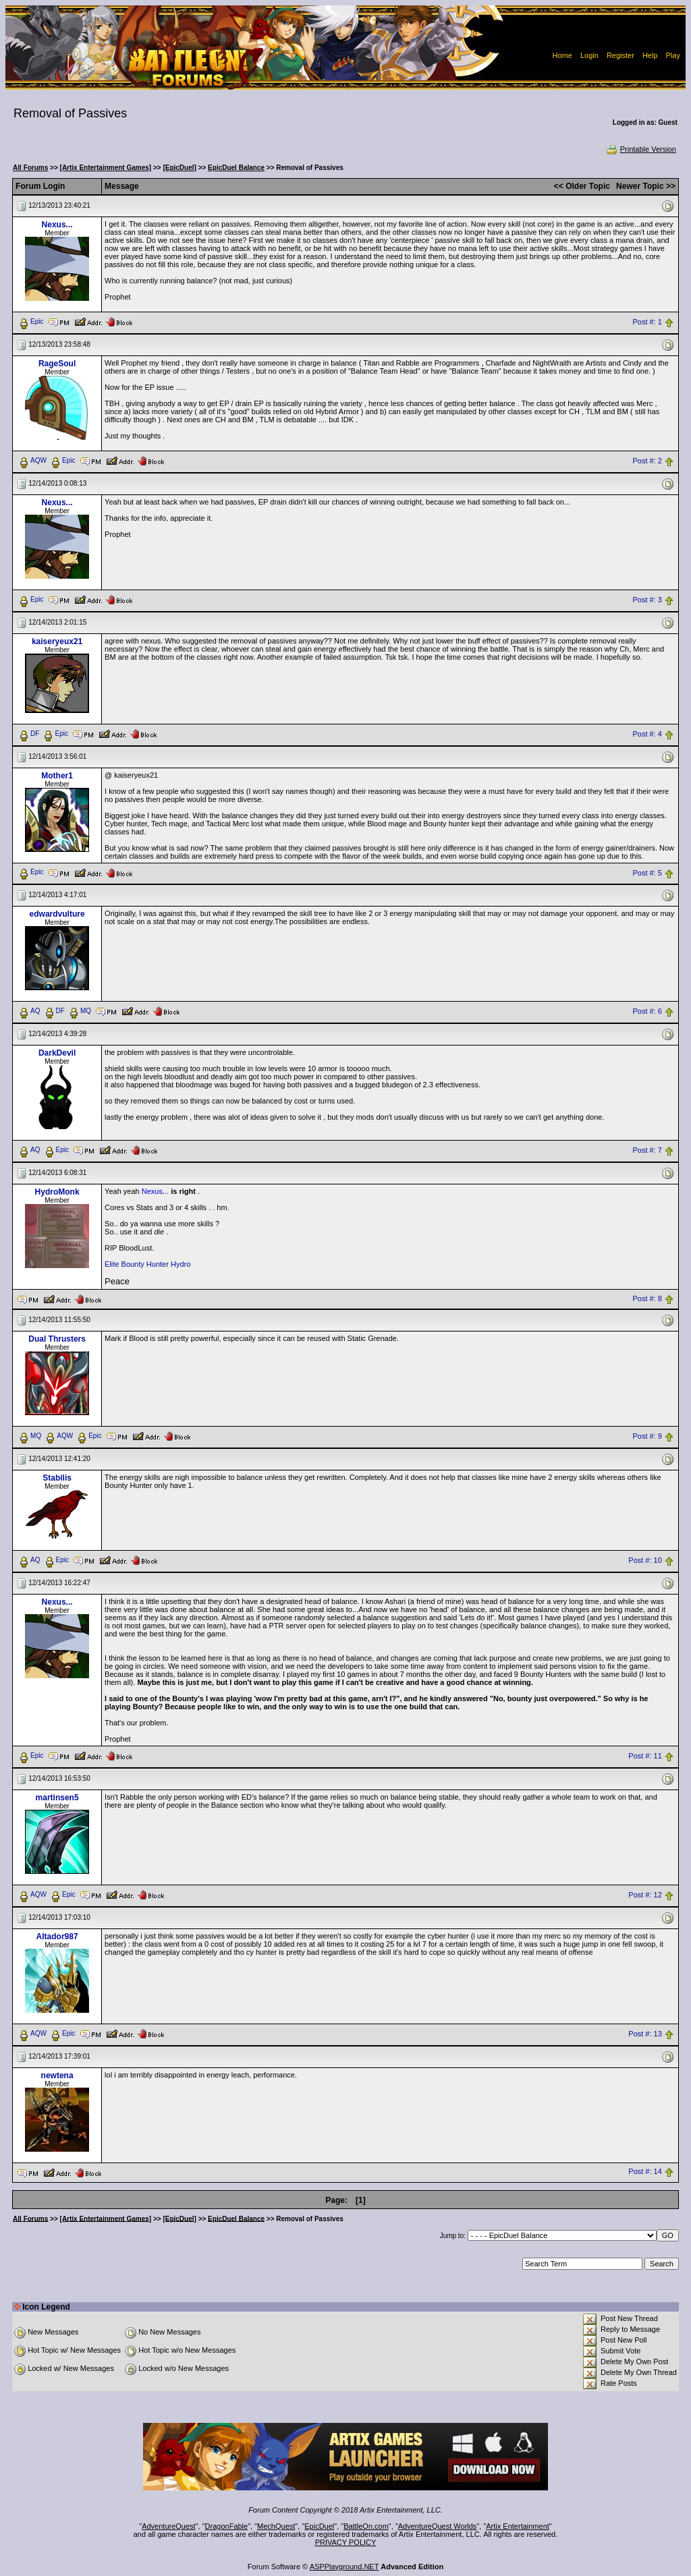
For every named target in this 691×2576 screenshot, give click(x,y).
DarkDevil (57, 1053)
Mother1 (57, 775)
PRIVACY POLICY (346, 2542)
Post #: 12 (645, 1895)
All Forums (30, 167)
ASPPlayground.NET (344, 2567)
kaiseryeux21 (57, 641)
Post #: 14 (645, 2172)
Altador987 (57, 1936)
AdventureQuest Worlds (437, 2526)
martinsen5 (57, 1797)
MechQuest (276, 2526)
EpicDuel (319, 2526)
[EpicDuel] (179, 167)
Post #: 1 (646, 322)
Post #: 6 (646, 1012)
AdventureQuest (169, 2526)
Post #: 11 (645, 1756)
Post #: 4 (646, 734)
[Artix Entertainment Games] (106, 167)
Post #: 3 (646, 600)
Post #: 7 (646, 1151)
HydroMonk (57, 1192)
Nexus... (57, 224)
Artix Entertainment (517, 2526)
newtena (57, 2075)
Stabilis (57, 1478)
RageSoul (57, 363)
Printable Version (640, 149)
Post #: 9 (646, 1437)
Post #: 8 (646, 1298)
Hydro (180, 1264)
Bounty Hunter (145, 1264)
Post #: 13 (645, 2034)
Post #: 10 (645, 1561)
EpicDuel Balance (236, 167)
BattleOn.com (366, 2526)
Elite (112, 1264)
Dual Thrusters (57, 1339)
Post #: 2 (646, 461)
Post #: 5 (646, 873)
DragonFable (226, 2526)
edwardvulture (57, 914)
